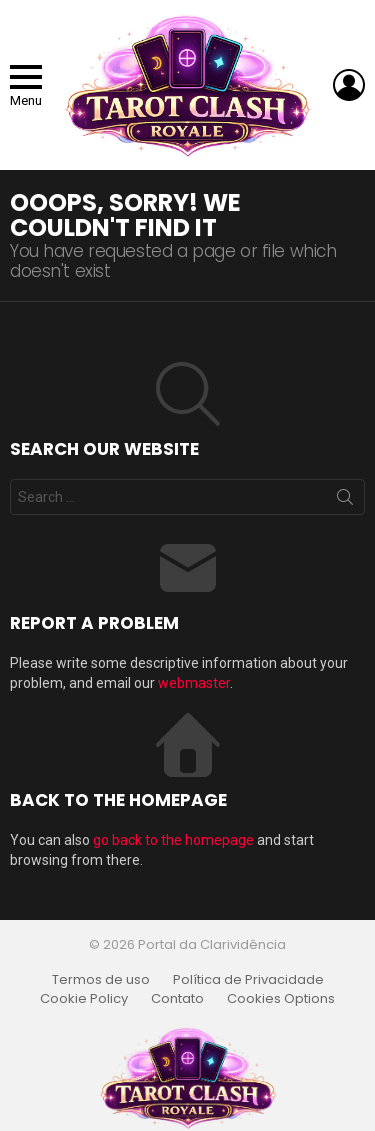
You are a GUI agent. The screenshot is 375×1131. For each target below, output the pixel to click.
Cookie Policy (84, 999)
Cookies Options (281, 999)
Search (345, 501)
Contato (177, 999)
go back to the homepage (173, 840)
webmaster (194, 683)
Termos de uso (101, 980)
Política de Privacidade (248, 980)
